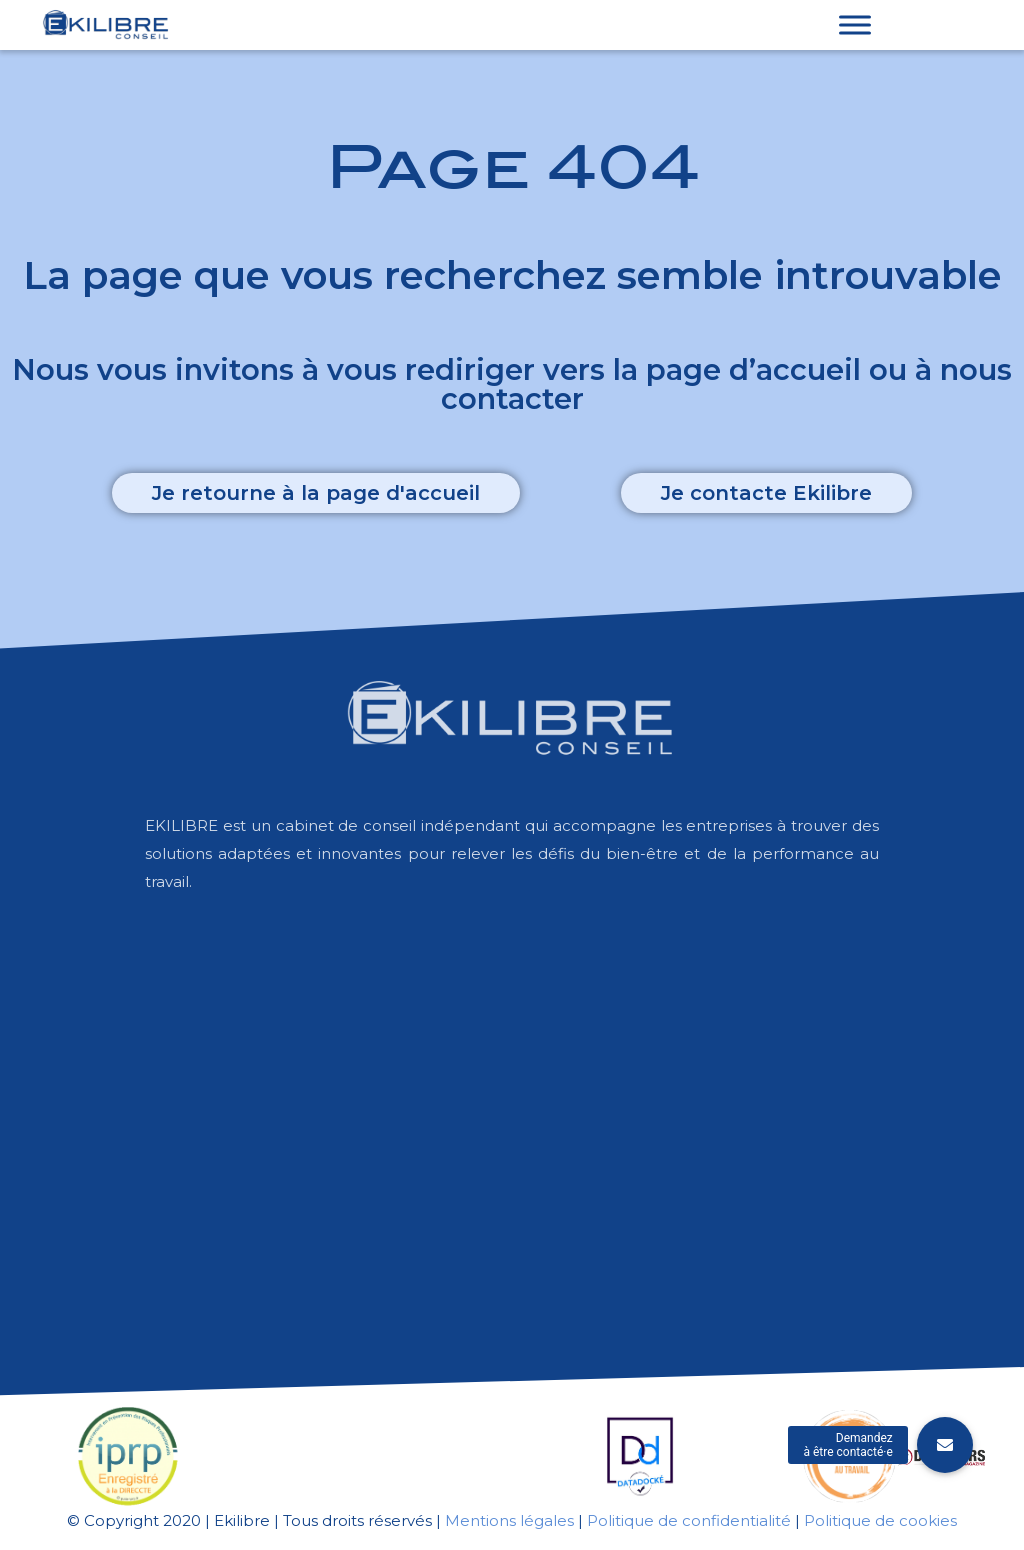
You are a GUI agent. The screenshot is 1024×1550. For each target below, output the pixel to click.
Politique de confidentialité (689, 1520)
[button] (316, 493)
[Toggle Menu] (855, 24)
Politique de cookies (880, 1520)
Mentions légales (509, 1520)
